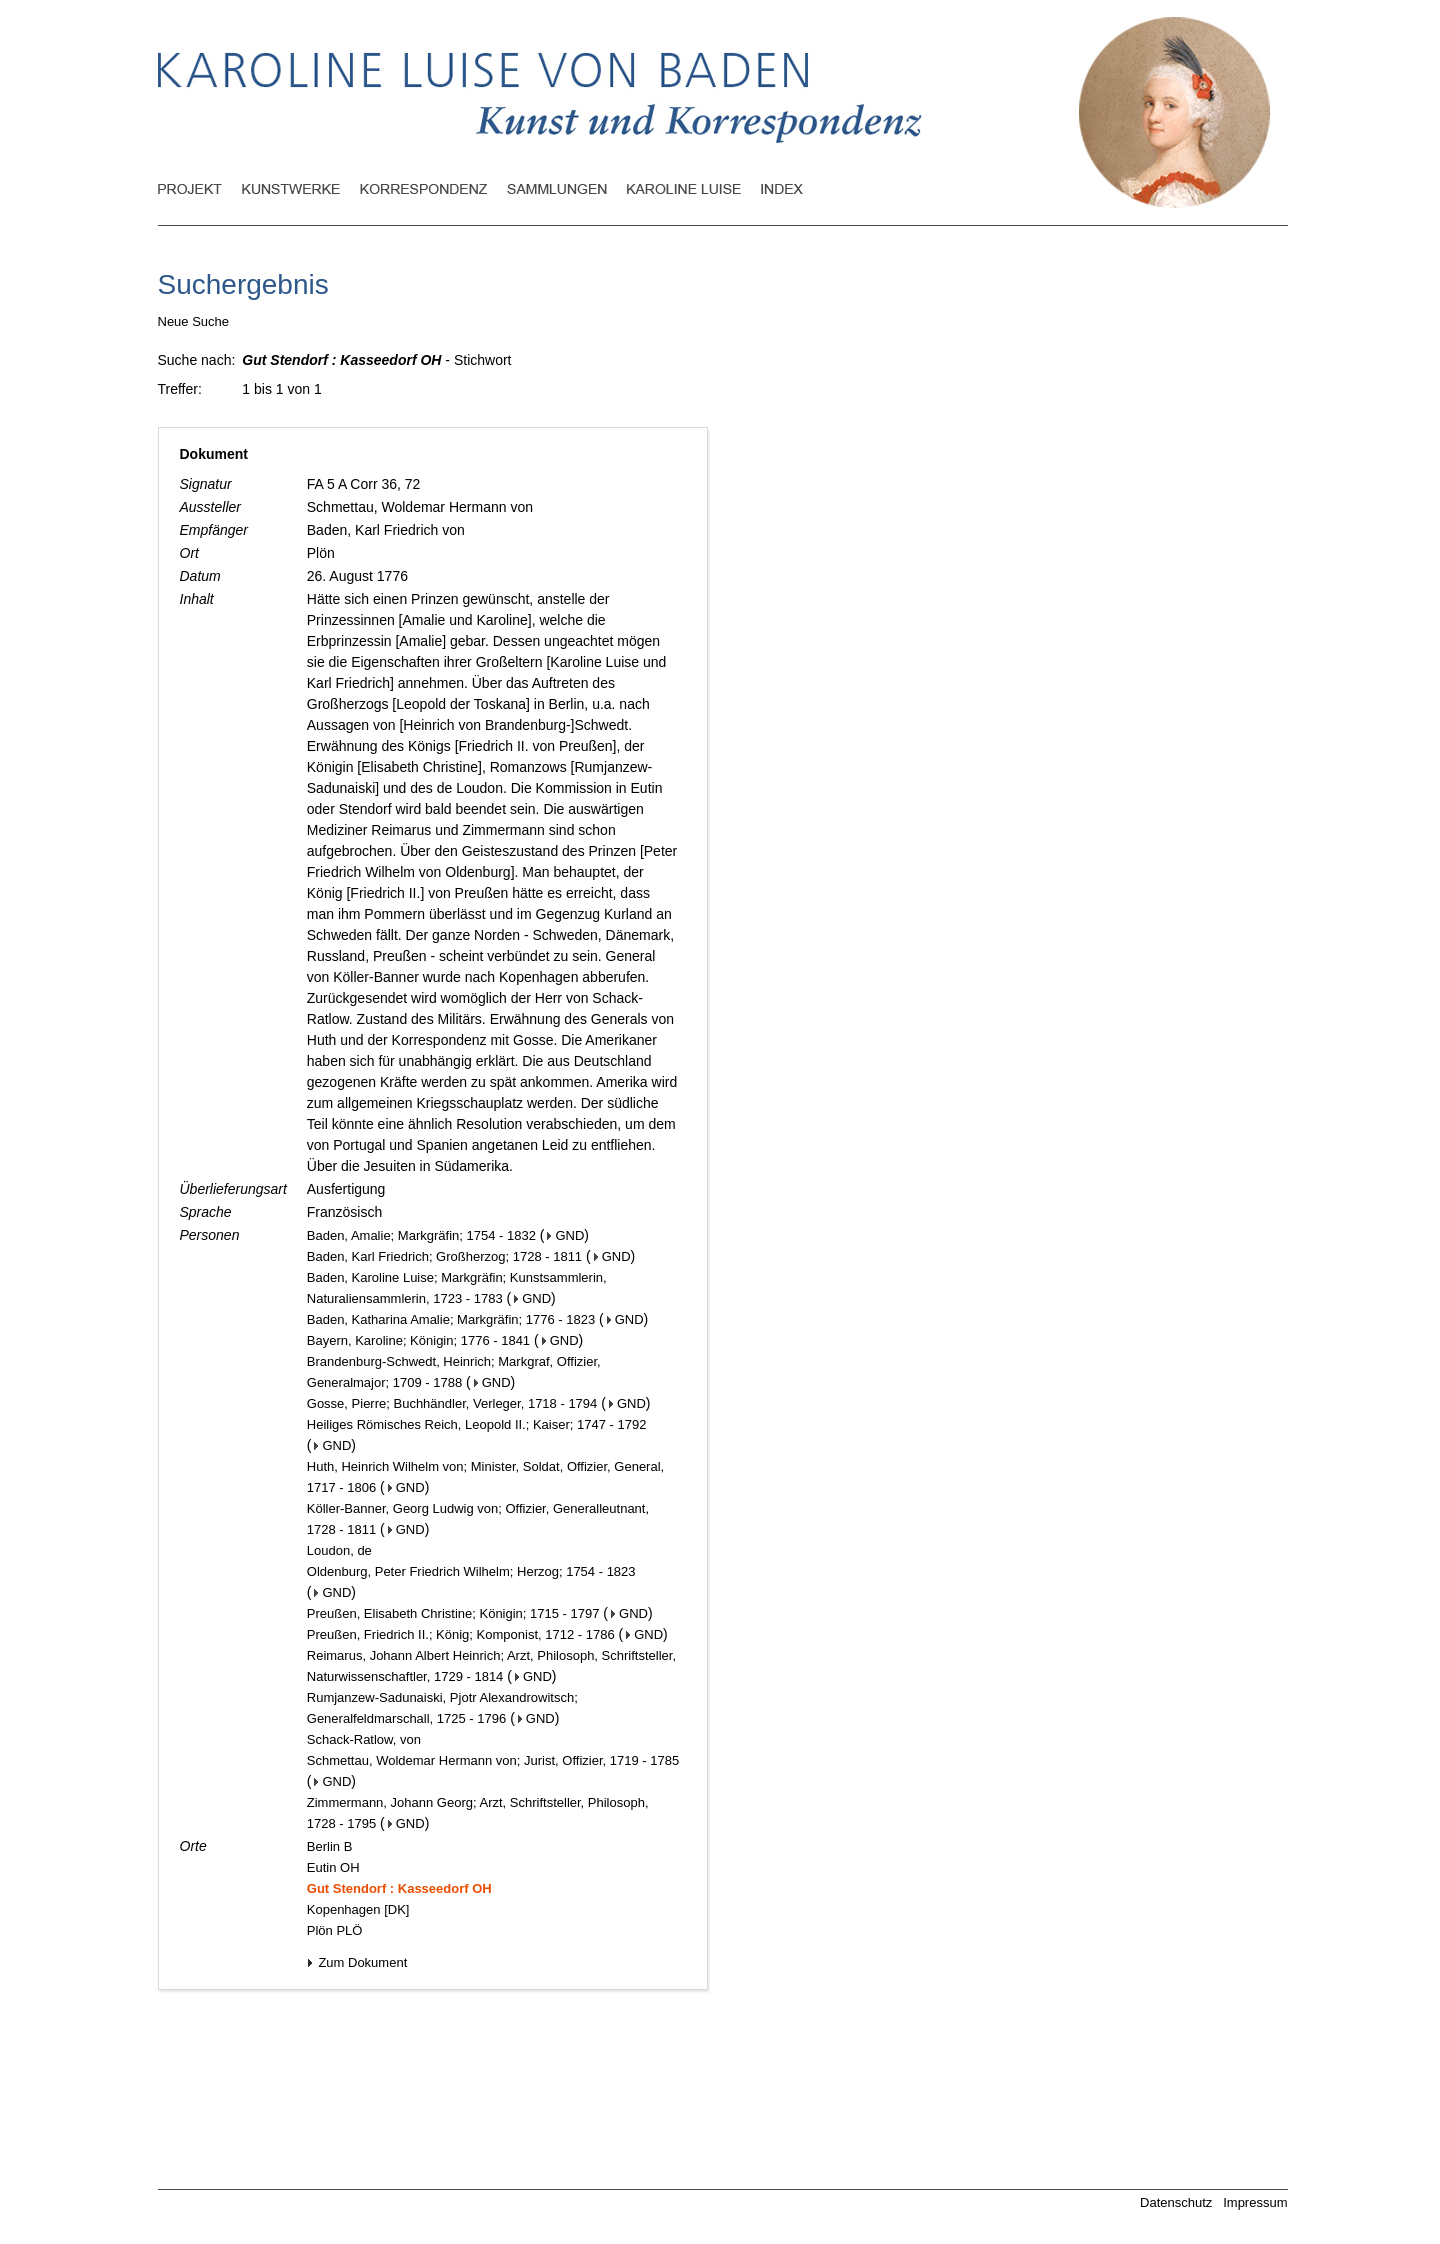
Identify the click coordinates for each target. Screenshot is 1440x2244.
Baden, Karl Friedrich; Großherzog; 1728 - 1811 (444, 1256)
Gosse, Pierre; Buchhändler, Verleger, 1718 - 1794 (452, 1403)
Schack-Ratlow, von (364, 1739)
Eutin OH (333, 1867)
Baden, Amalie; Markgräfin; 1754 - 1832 (421, 1235)
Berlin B (330, 1846)
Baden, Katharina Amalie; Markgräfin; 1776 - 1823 (451, 1319)
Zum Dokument (357, 1962)
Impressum (1255, 2202)
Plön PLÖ (335, 1930)
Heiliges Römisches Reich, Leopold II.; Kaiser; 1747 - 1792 (477, 1424)
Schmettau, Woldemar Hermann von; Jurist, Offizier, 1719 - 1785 (493, 1760)
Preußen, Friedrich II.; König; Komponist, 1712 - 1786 (461, 1634)
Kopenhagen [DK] (358, 1909)
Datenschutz (1176, 2202)
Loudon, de (339, 1550)
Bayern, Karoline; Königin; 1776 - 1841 (418, 1340)
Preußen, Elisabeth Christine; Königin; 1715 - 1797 (453, 1613)
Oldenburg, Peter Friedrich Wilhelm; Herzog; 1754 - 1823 (471, 1571)
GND (565, 1235)
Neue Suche (194, 321)
